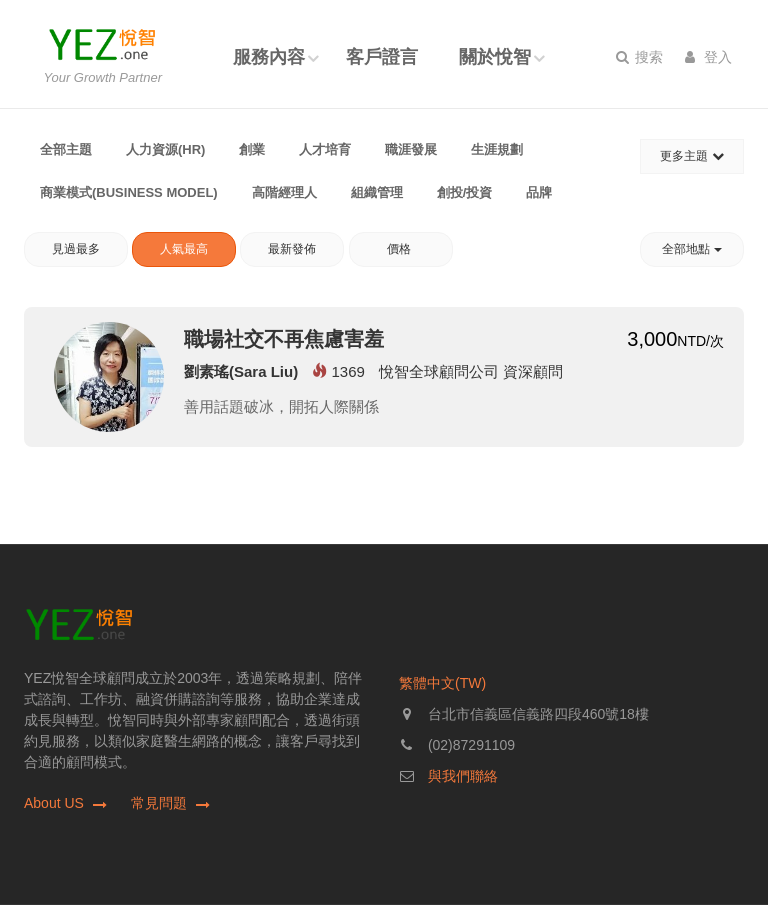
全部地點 (691, 249)
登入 (708, 57)
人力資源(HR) (165, 149)
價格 (400, 249)
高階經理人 (284, 192)
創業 (252, 149)
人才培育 (325, 149)
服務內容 (269, 57)
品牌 (539, 192)
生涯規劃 (497, 149)
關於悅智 (495, 57)
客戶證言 (382, 57)
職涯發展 (411, 149)
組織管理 (377, 192)
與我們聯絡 (463, 776)
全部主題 (66, 149)
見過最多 (76, 249)
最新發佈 (292, 249)
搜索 (639, 57)
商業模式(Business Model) (129, 192)
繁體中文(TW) (442, 683)
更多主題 (691, 156)
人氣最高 (184, 249)
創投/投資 (465, 192)
